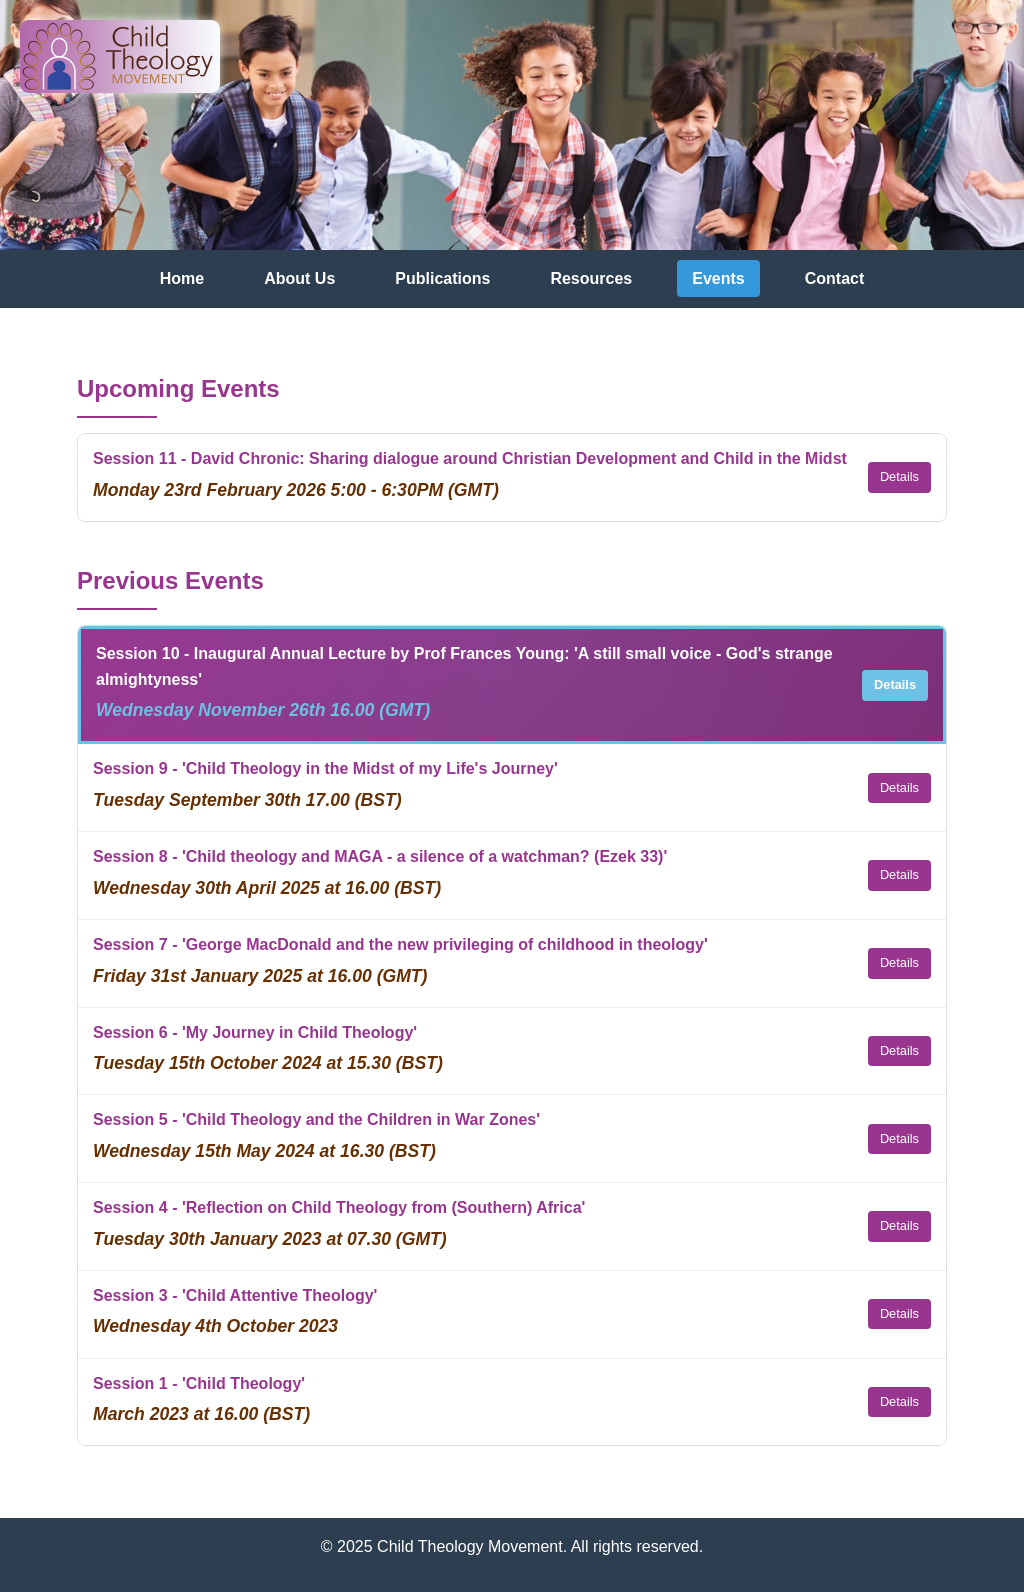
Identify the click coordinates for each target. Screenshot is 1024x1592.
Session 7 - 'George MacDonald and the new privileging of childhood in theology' (400, 944)
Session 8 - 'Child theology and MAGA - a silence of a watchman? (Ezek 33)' (380, 856)
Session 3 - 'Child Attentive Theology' (235, 1295)
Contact (835, 278)
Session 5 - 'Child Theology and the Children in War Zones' (316, 1119)
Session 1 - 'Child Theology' (199, 1383)
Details (899, 476)
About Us (299, 278)
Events (718, 278)
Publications (442, 278)
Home (182, 278)
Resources (591, 278)
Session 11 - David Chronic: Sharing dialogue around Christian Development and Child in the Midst (470, 458)
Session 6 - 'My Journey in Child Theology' (255, 1032)
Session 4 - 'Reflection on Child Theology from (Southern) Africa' (339, 1207)
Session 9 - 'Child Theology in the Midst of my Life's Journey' (325, 768)
